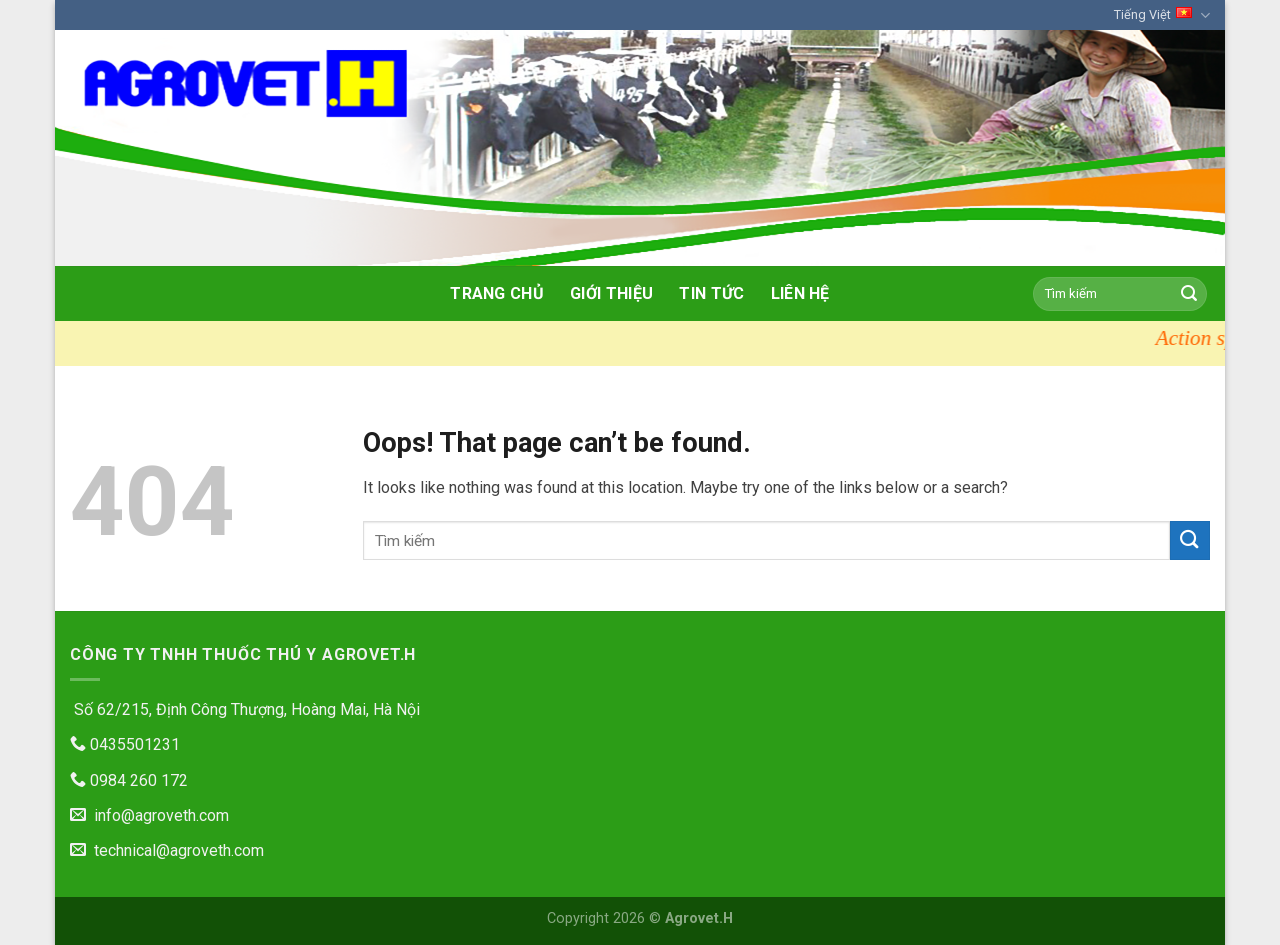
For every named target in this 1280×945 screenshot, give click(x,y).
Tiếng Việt (1162, 15)
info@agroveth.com (149, 815)
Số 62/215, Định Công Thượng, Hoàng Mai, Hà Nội (245, 709)
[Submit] (1189, 294)
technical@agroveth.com (167, 850)
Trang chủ (497, 293)
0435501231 (125, 744)
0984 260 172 (129, 780)
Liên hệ (800, 293)
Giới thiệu (611, 293)
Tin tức (711, 293)
